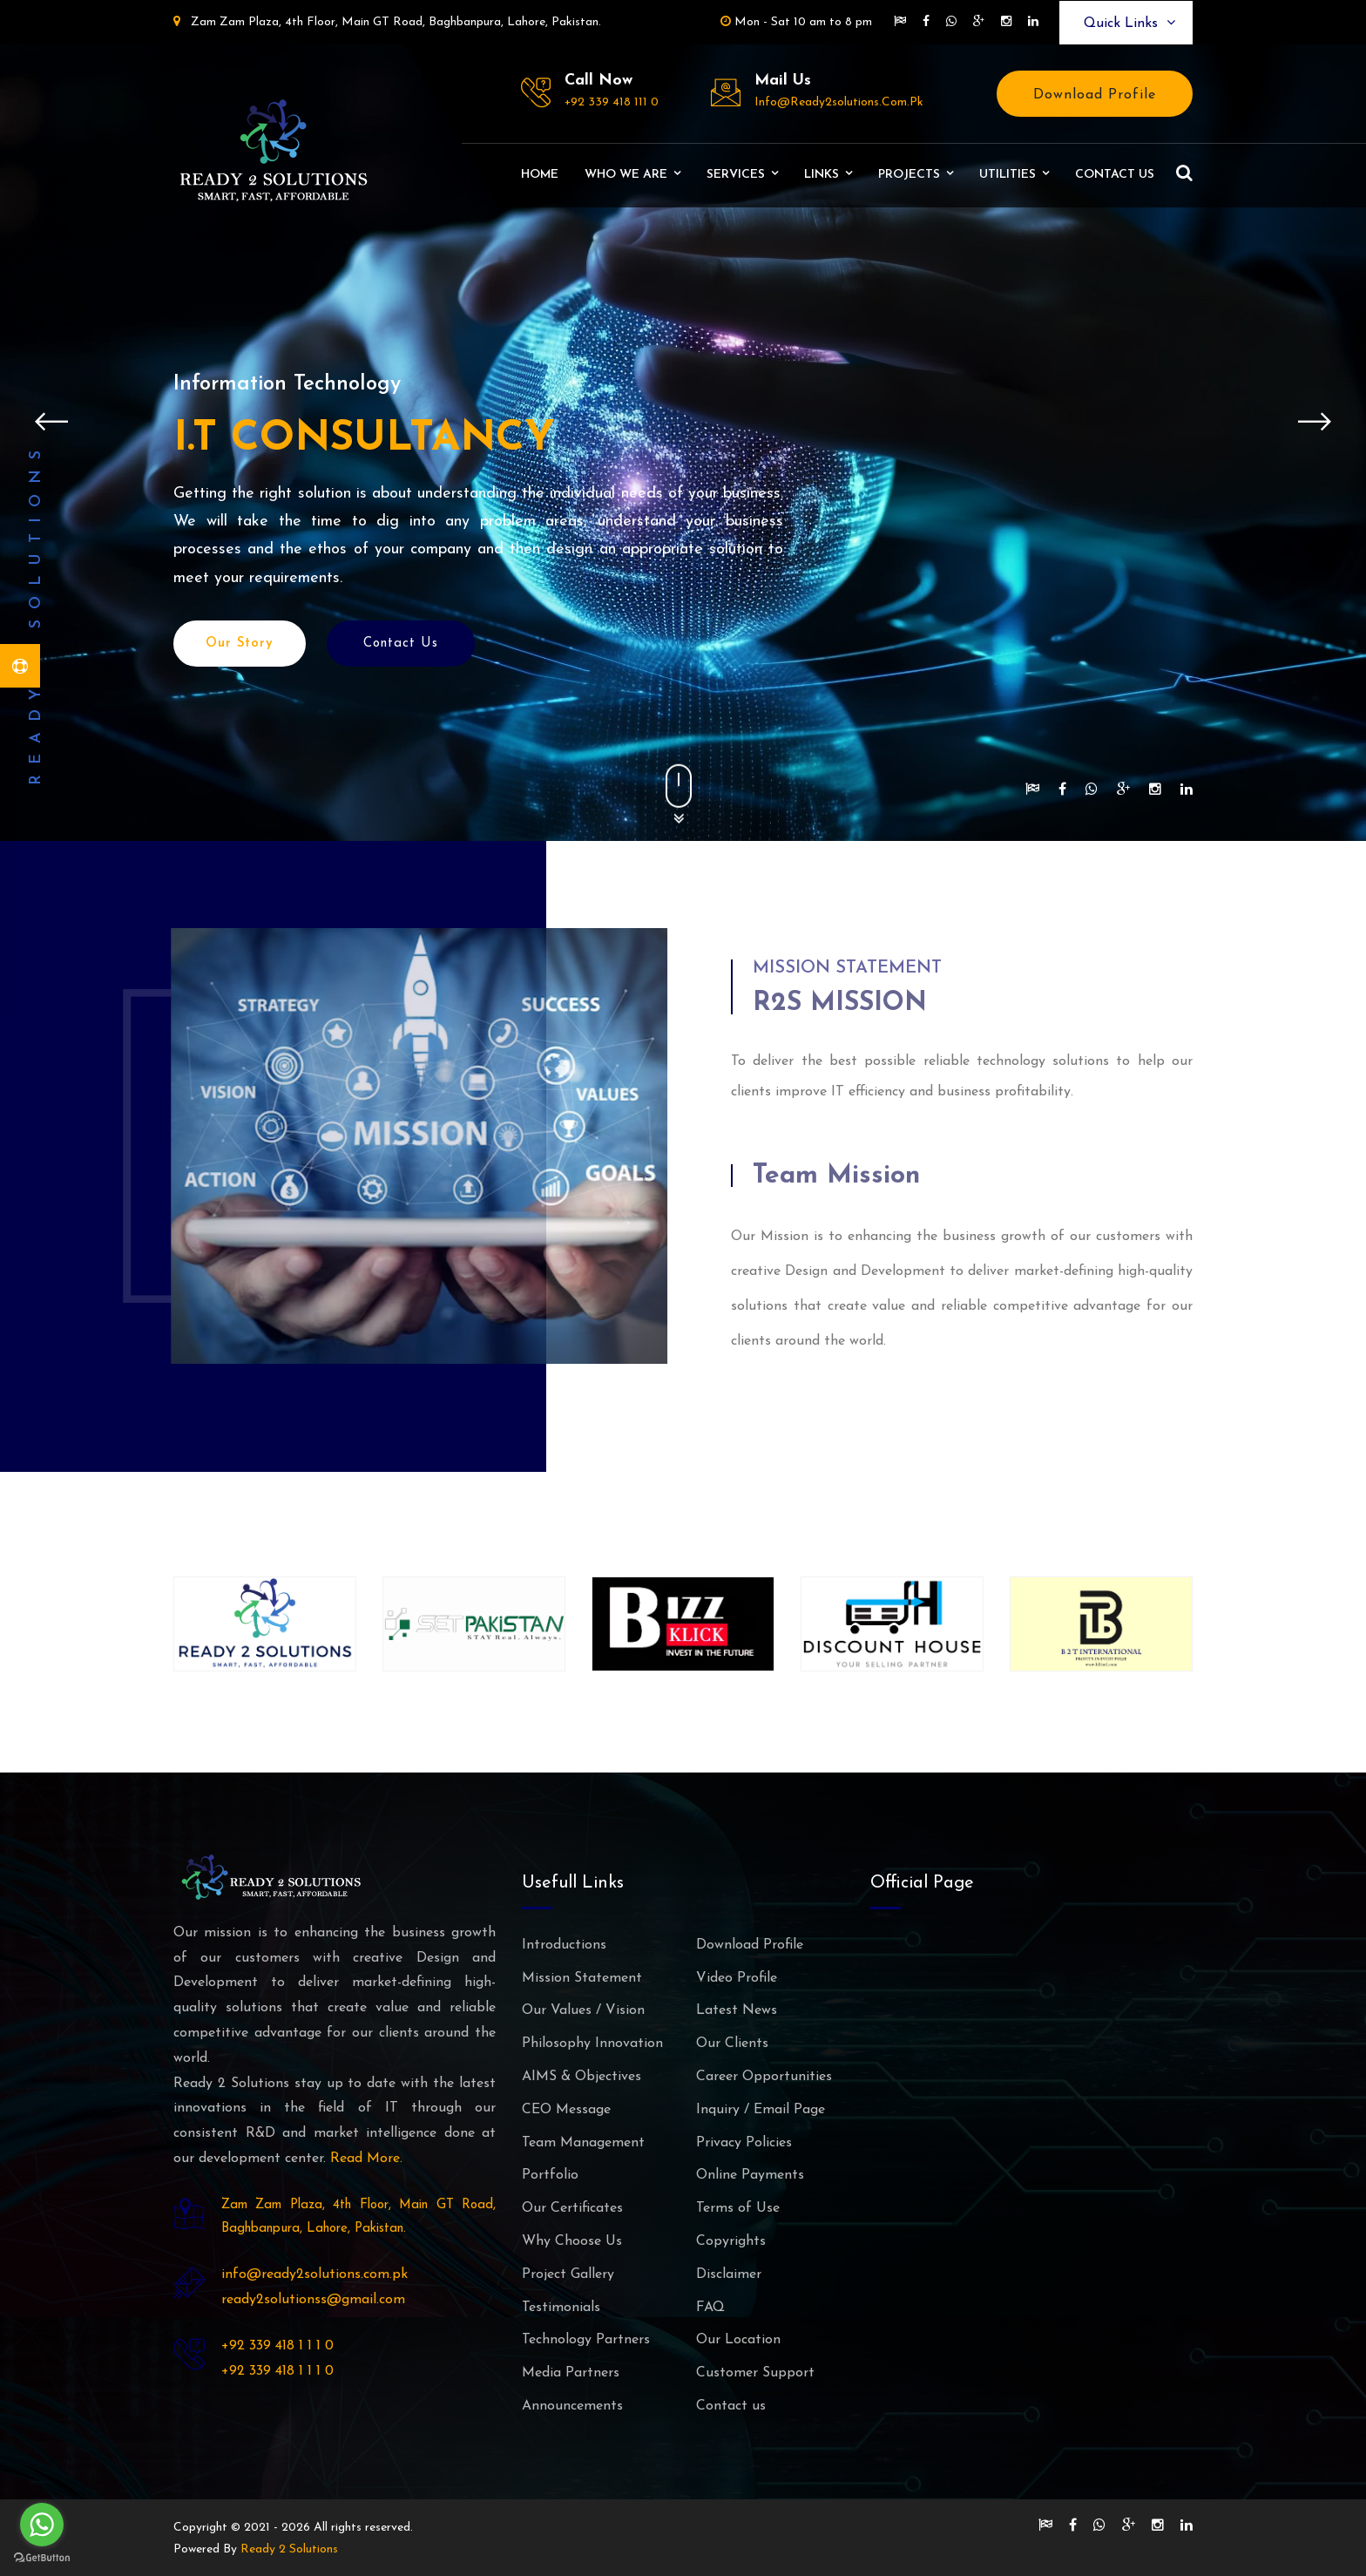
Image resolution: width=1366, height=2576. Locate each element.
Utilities (1007, 174)
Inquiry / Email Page (760, 2110)
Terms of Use (738, 2208)
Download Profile (1094, 95)
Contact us (1114, 174)
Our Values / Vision (583, 2010)
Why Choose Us (572, 2241)
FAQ (710, 2308)
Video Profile (736, 1978)
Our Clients (732, 2044)
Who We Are (626, 174)
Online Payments (750, 2175)
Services (736, 174)
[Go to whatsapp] (42, 2524)
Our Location (738, 2340)
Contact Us (400, 648)
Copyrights (731, 2241)
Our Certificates (572, 2208)
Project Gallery (568, 2274)
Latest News (736, 2010)
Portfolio (550, 2175)
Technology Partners (586, 2340)
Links (821, 174)
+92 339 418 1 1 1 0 (277, 2346)
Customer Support (755, 2373)
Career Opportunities (764, 2077)
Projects (909, 174)
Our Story (240, 648)
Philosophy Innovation (592, 2044)
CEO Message (566, 2110)
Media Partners (570, 2373)
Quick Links (1129, 23)
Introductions (564, 1945)
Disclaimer (728, 2274)
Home (539, 174)
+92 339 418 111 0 (612, 102)
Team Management (583, 2143)
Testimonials (561, 2308)
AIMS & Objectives (581, 2077)
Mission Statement (582, 1978)
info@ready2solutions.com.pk (838, 102)
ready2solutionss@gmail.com (313, 2300)
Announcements (572, 2406)
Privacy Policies (744, 2143)
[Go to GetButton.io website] (42, 2558)
